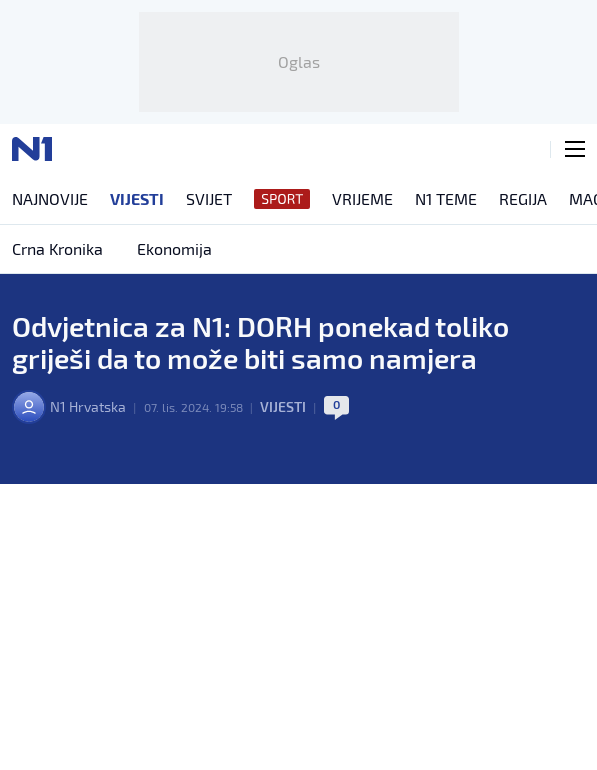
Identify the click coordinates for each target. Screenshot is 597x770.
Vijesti (283, 406)
